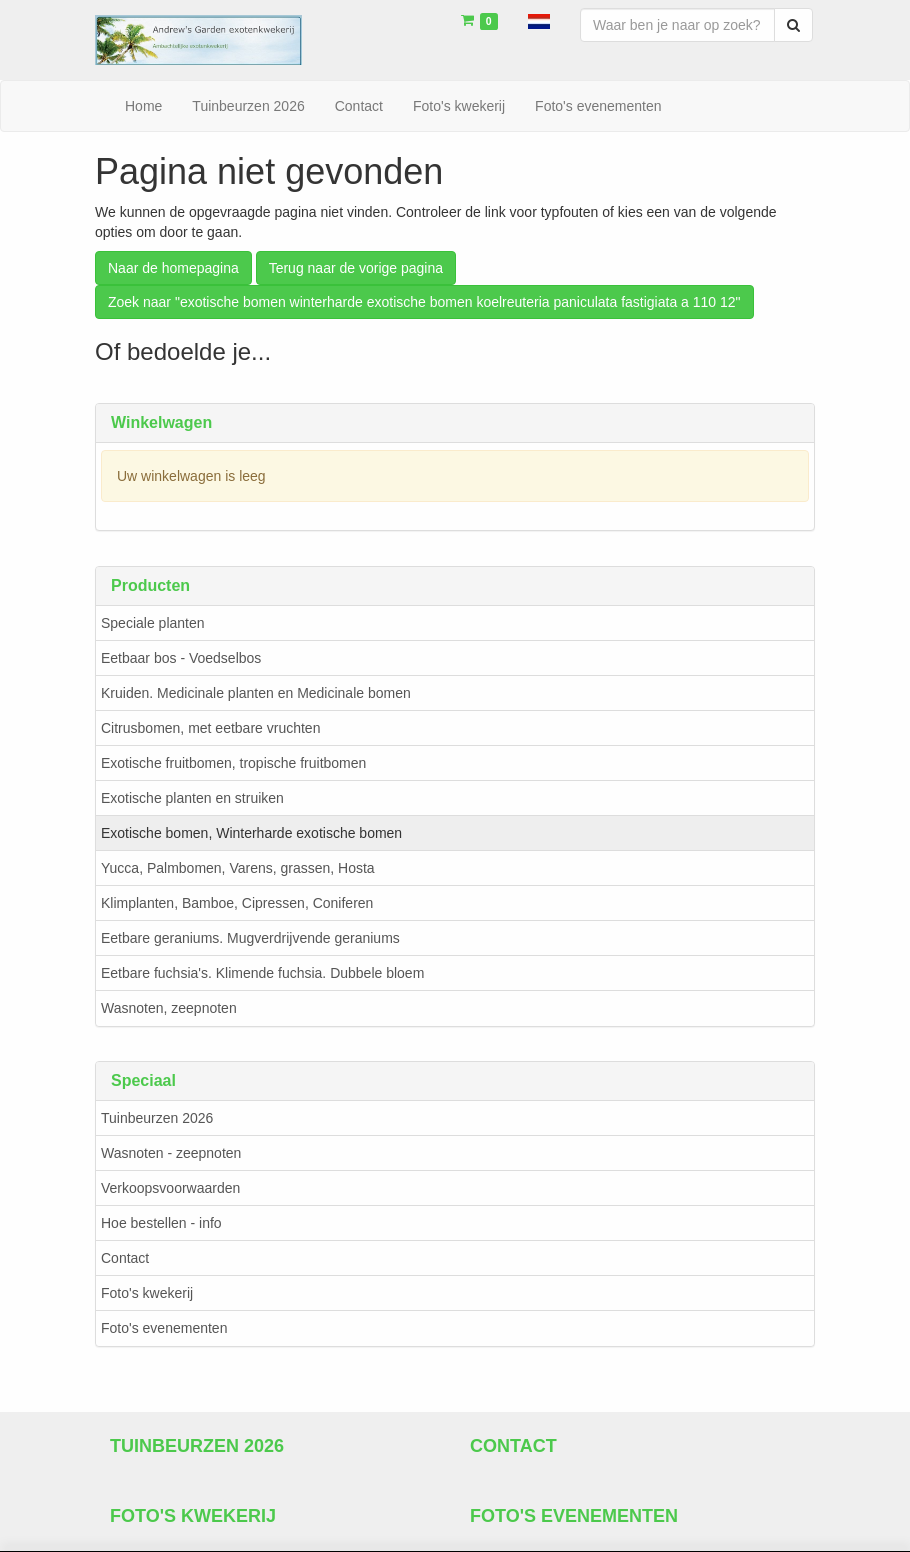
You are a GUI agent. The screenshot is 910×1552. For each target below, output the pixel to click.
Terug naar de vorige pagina (356, 268)
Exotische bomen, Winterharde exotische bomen (251, 833)
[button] (539, 20)
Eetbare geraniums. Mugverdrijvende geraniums (250, 938)
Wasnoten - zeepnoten (171, 1154)
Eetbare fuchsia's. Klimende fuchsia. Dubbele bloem (262, 973)
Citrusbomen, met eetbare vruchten (210, 728)
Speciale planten (153, 623)
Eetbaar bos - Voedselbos (181, 658)
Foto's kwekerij (147, 1294)
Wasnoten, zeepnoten (169, 1008)
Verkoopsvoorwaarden (170, 1189)
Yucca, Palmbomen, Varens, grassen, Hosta (238, 868)
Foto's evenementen (164, 1329)
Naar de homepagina (173, 268)
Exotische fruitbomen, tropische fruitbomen (233, 763)
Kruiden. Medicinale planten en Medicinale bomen (256, 693)
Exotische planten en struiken (192, 798)
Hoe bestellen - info (161, 1224)
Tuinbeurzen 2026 (157, 1119)
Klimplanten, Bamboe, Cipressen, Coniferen (237, 903)
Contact (125, 1259)
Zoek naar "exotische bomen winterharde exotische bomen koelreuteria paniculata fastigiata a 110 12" (424, 302)
